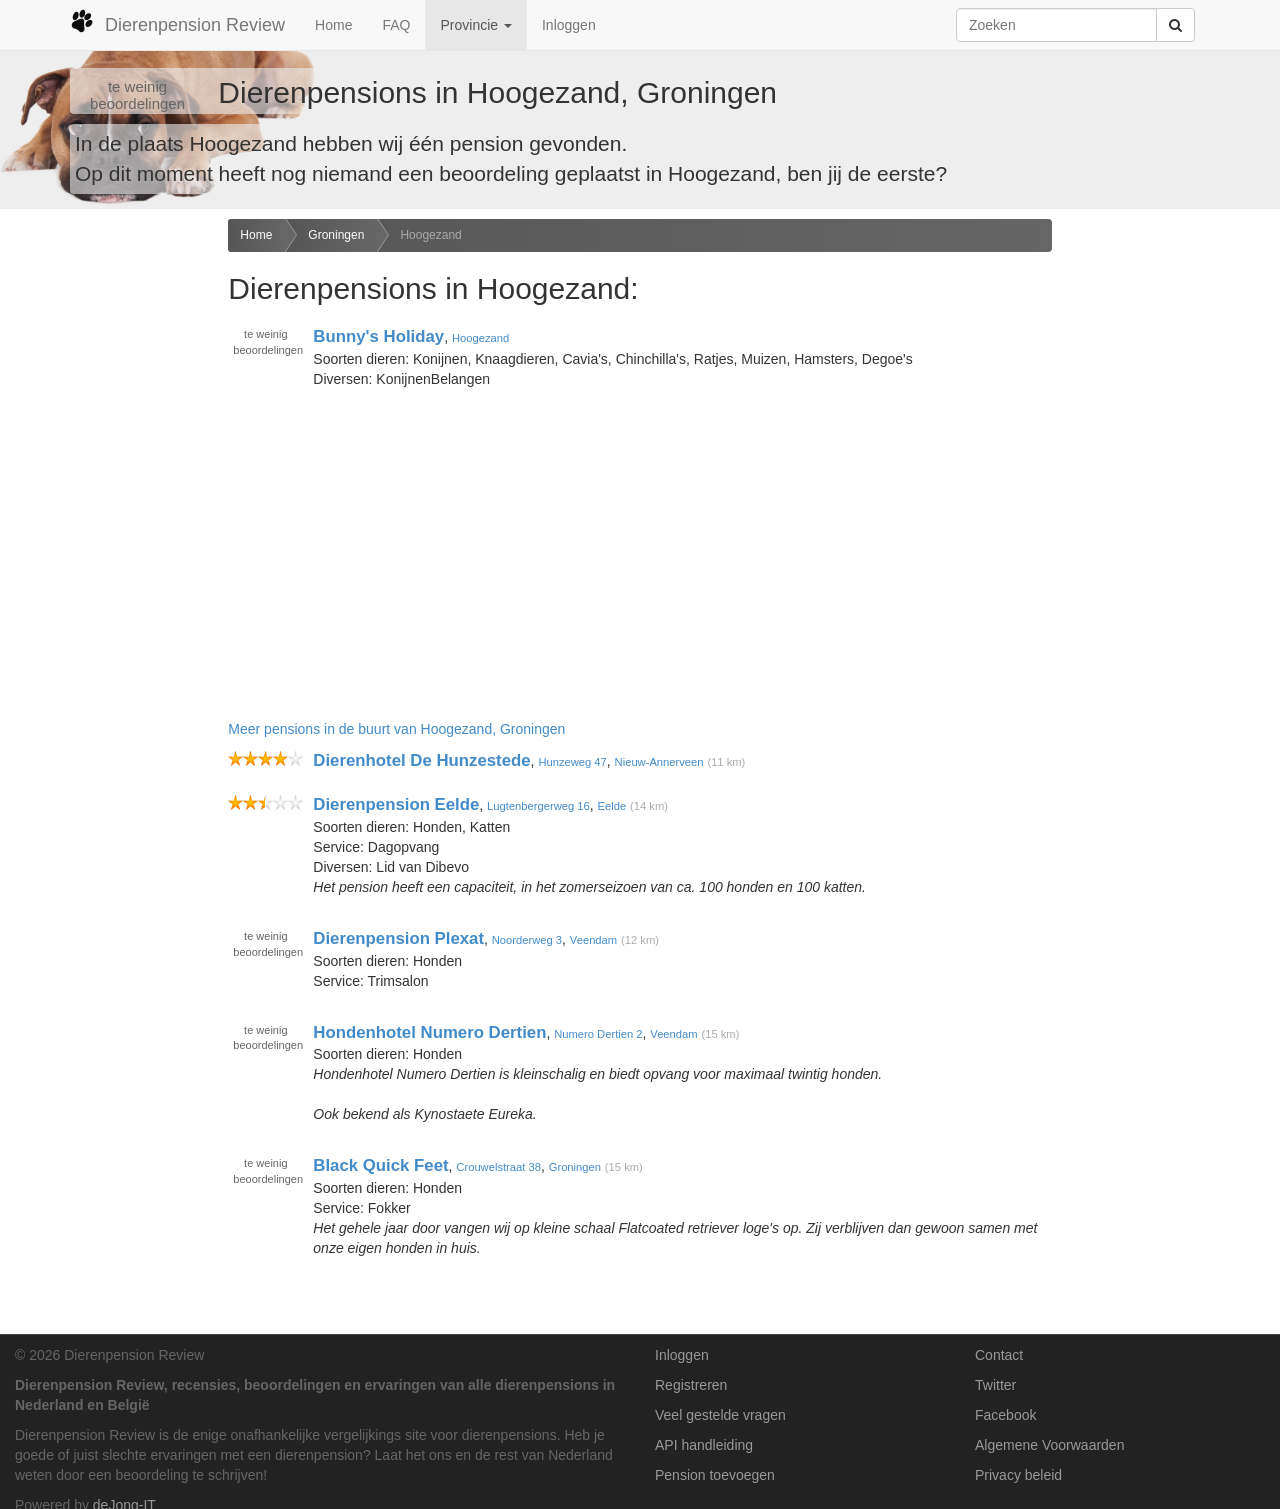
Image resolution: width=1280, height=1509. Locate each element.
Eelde (612, 806)
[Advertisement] (106, 534)
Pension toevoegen (715, 1475)
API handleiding (704, 1445)
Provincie (475, 25)
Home (333, 25)
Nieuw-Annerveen (659, 762)
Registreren (691, 1385)
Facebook (1005, 1415)
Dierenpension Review (177, 22)
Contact (999, 1355)
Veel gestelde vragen (720, 1415)
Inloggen (569, 25)
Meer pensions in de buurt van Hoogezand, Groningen (396, 729)
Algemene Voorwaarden (1049, 1445)
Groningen (336, 235)
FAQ (396, 25)
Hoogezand (430, 235)
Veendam (593, 940)
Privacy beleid (1018, 1475)
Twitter (995, 1385)
